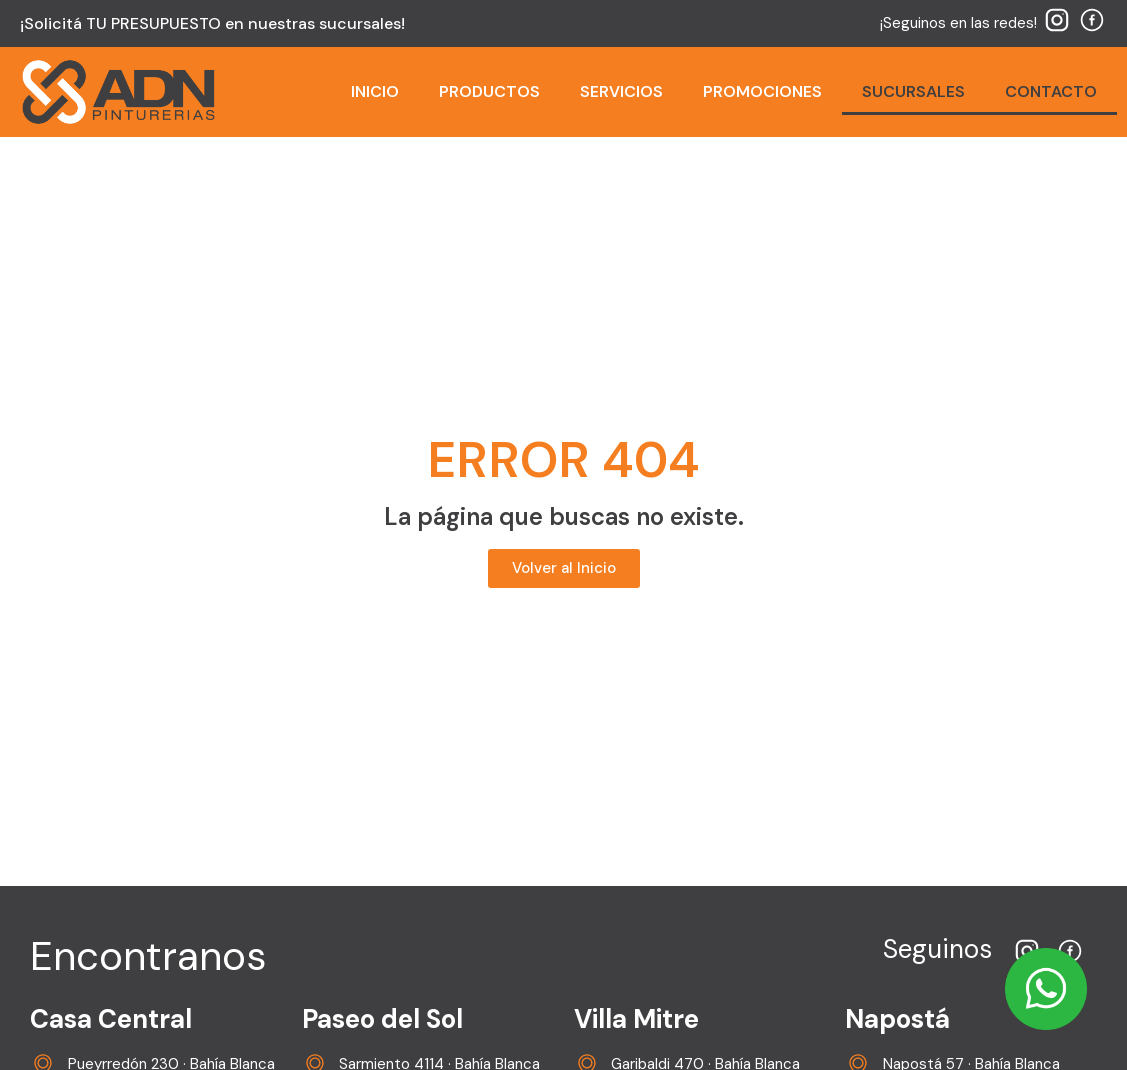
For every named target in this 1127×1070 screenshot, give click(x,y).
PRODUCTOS (489, 91)
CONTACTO (1051, 91)
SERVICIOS (621, 91)
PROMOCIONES (762, 91)
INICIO (375, 91)
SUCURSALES (913, 91)
